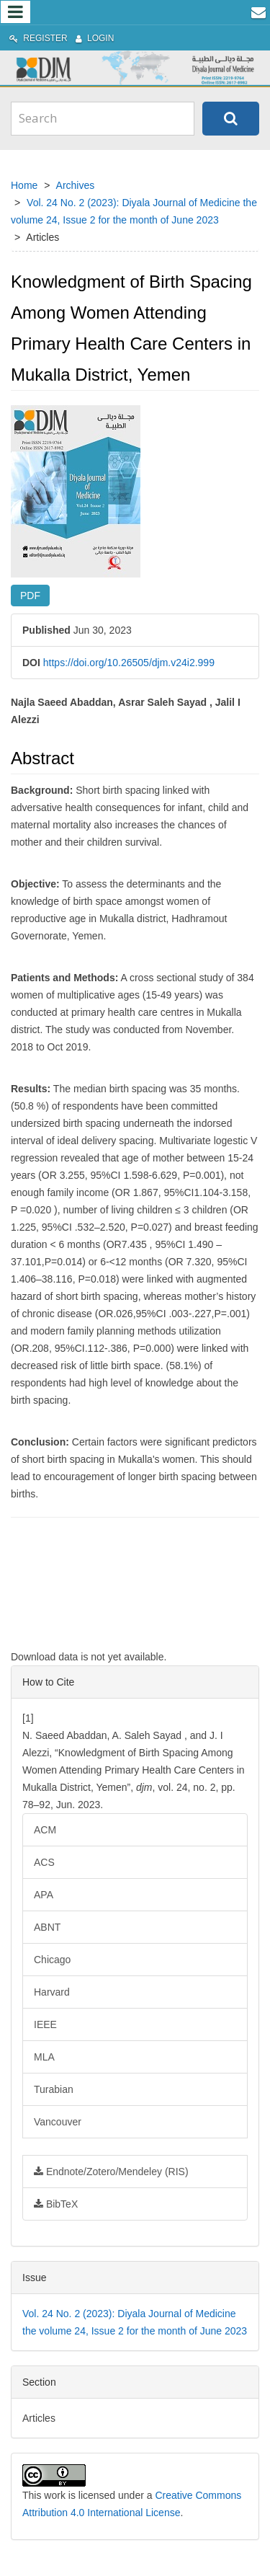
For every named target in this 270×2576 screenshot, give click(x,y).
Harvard (52, 1992)
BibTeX (56, 2204)
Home (24, 185)
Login (95, 38)
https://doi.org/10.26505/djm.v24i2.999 (129, 662)
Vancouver (57, 2122)
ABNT (47, 1927)
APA (43, 1894)
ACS (44, 1862)
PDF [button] (30, 595)
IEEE (45, 2024)
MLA (44, 2057)
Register (38, 38)
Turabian (53, 2089)
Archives (75, 185)
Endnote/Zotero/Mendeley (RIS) (111, 2171)
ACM (45, 1830)
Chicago (52, 1959)
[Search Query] (102, 118)
